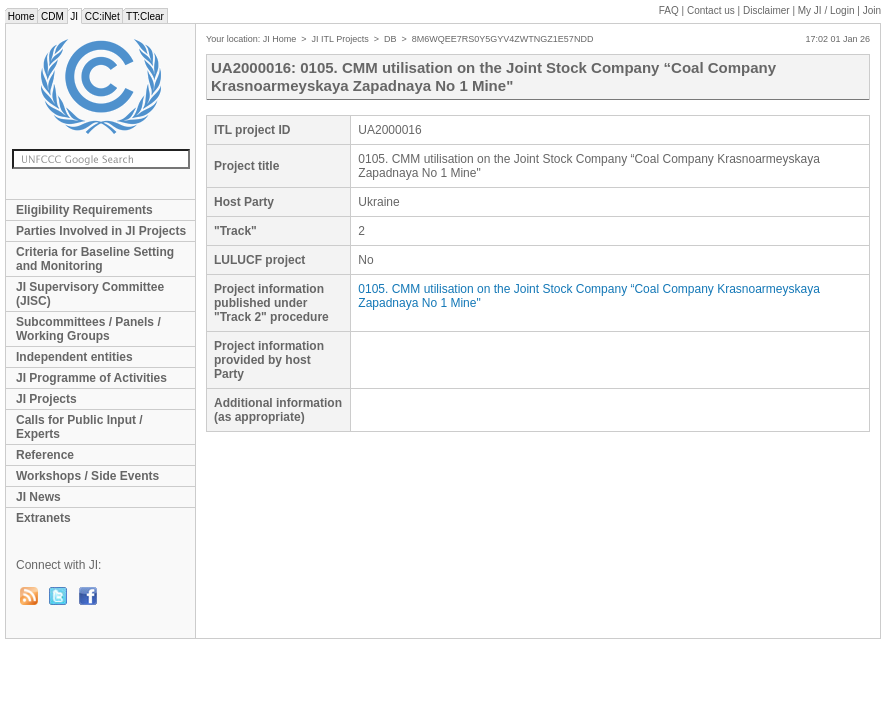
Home (21, 16)
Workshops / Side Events (87, 476)
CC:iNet (102, 16)
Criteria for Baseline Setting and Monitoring (95, 259)
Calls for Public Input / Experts (79, 427)
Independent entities (74, 357)
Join (872, 10)
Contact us (711, 10)
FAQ (669, 10)
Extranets (43, 518)
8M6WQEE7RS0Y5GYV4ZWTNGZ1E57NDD (503, 39)
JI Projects (46, 399)
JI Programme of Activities (91, 378)
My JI (826, 10)
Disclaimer (766, 10)
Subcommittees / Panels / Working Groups (88, 329)
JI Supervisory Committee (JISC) (90, 294)
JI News (38, 497)
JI (74, 16)
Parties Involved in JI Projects (101, 231)
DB (390, 39)
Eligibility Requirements (84, 210)
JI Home (280, 39)
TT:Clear (144, 16)
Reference (45, 455)
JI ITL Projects (340, 39)
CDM (52, 16)
